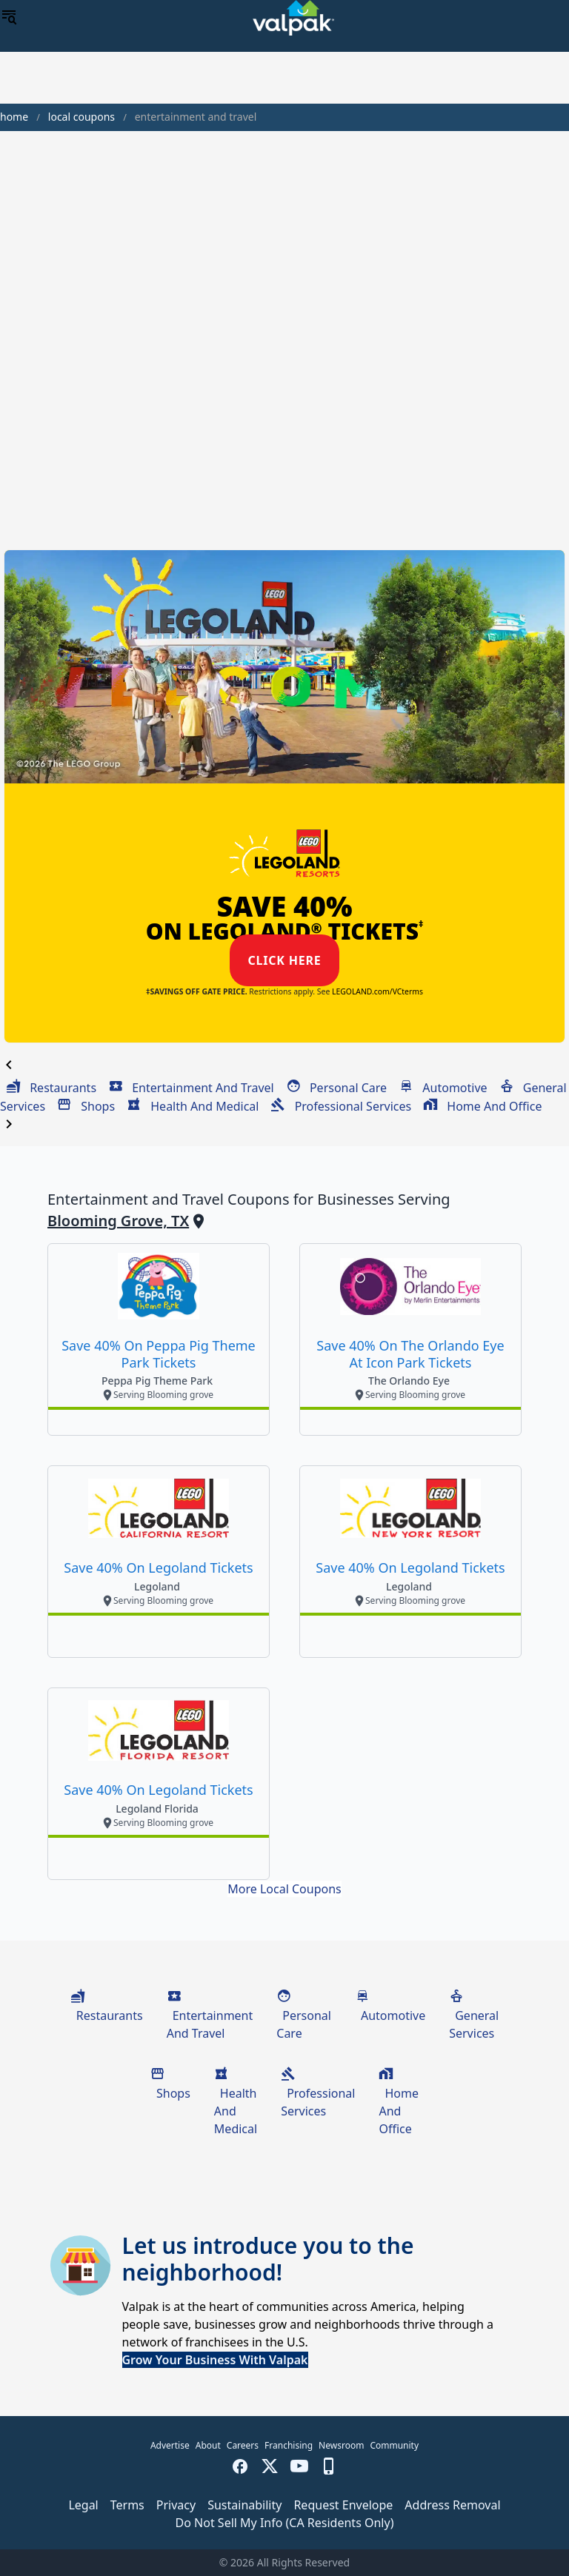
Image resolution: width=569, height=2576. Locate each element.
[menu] (9, 17)
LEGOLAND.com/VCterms (377, 991)
